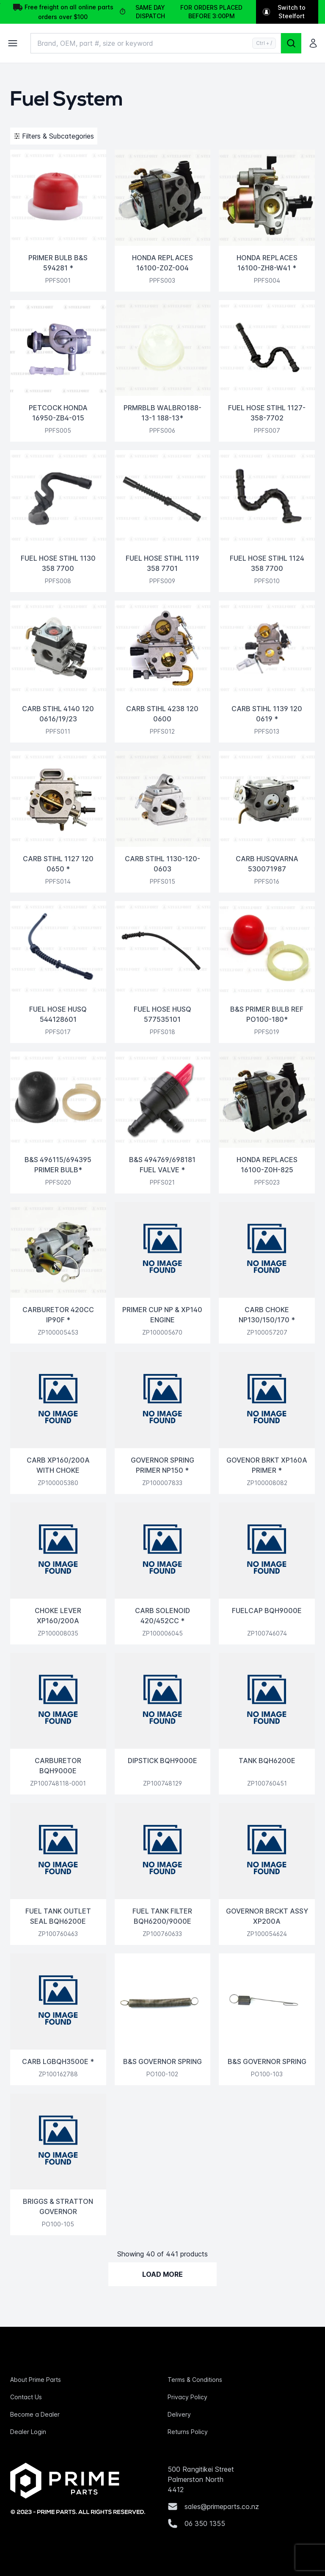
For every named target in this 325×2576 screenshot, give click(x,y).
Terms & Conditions (195, 2379)
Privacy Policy (187, 2397)
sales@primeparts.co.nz (222, 2506)
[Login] (313, 43)
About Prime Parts (35, 2379)
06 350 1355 (205, 2523)
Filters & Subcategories (54, 136)
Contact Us (26, 2397)
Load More (162, 2274)
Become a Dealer (35, 2414)
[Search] (291, 43)
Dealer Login (28, 2431)
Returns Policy (188, 2431)
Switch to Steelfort (284, 11)
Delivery (179, 2414)
